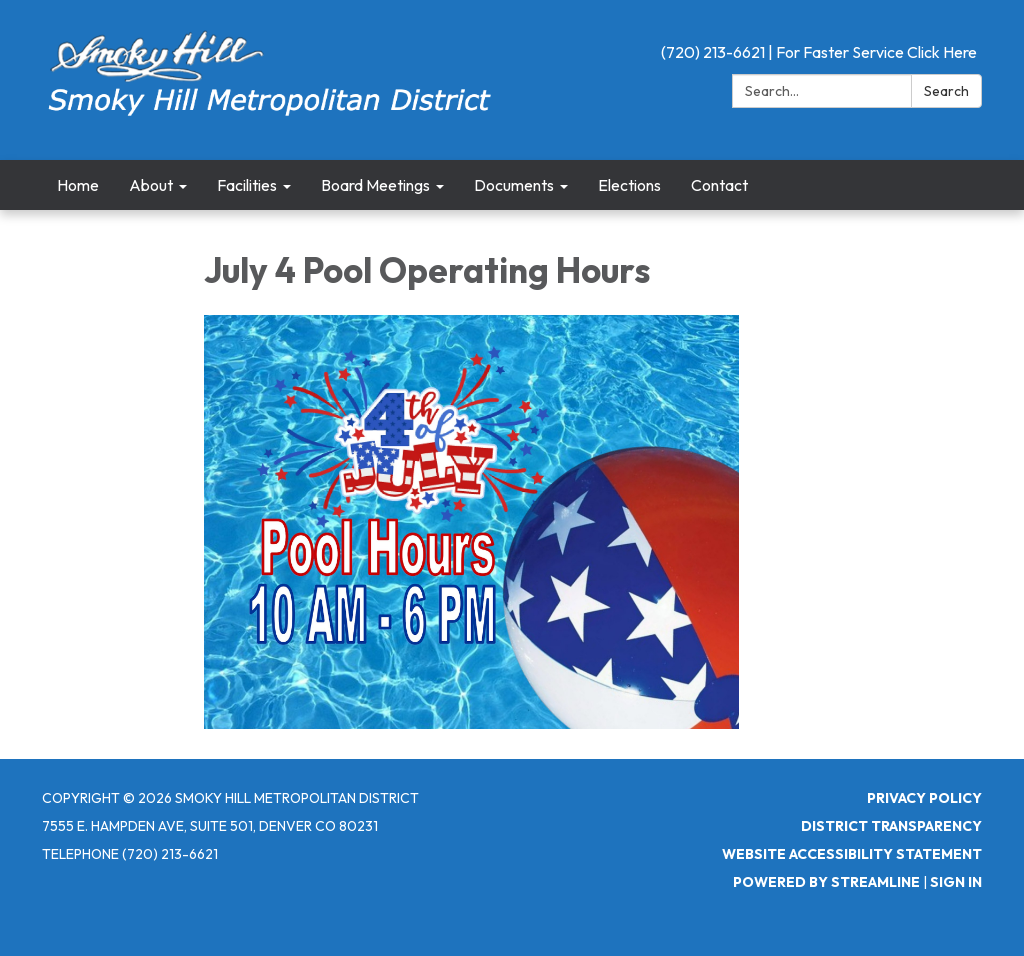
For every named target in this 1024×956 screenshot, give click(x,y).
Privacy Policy (924, 798)
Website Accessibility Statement (852, 854)
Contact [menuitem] (719, 185)
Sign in (956, 882)
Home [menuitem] (78, 185)
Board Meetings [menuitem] (375, 185)
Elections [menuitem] (629, 185)
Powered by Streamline (826, 882)
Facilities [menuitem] (247, 185)
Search (946, 91)
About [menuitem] (151, 185)
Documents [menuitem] (514, 185)
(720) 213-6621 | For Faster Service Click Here (819, 52)
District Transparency (891, 826)
